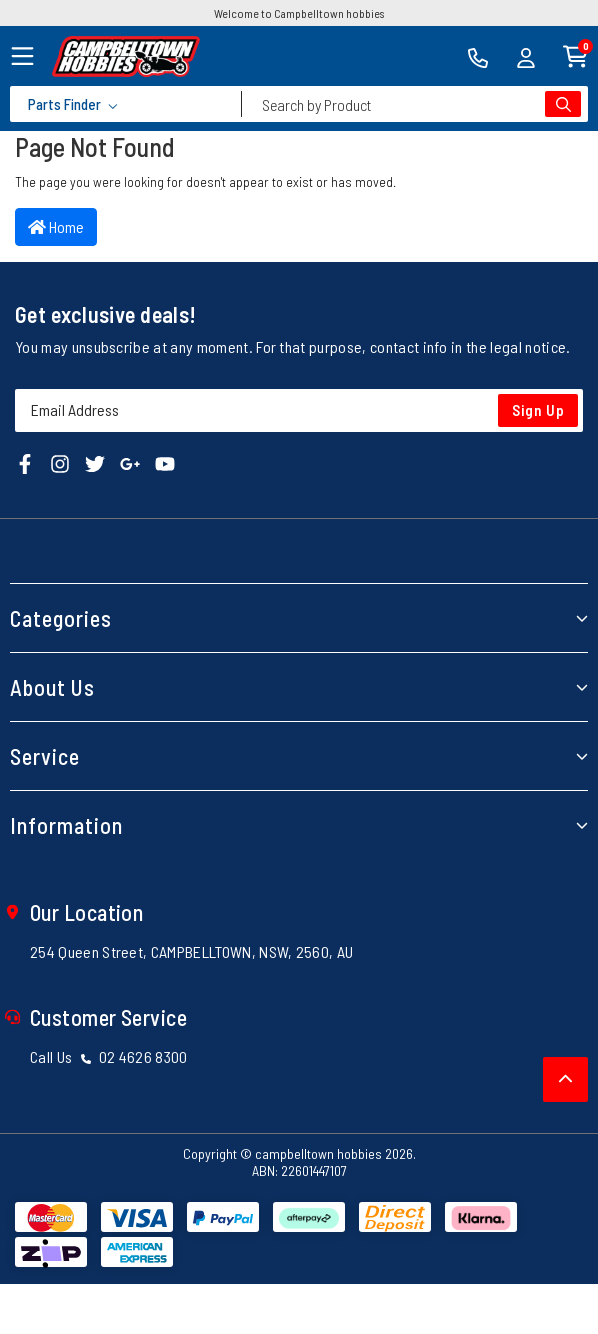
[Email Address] (299, 410)
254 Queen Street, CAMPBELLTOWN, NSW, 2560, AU (191, 951)
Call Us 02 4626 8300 (109, 1056)
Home (56, 226)
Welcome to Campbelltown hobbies (299, 13)
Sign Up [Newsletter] (538, 410)
